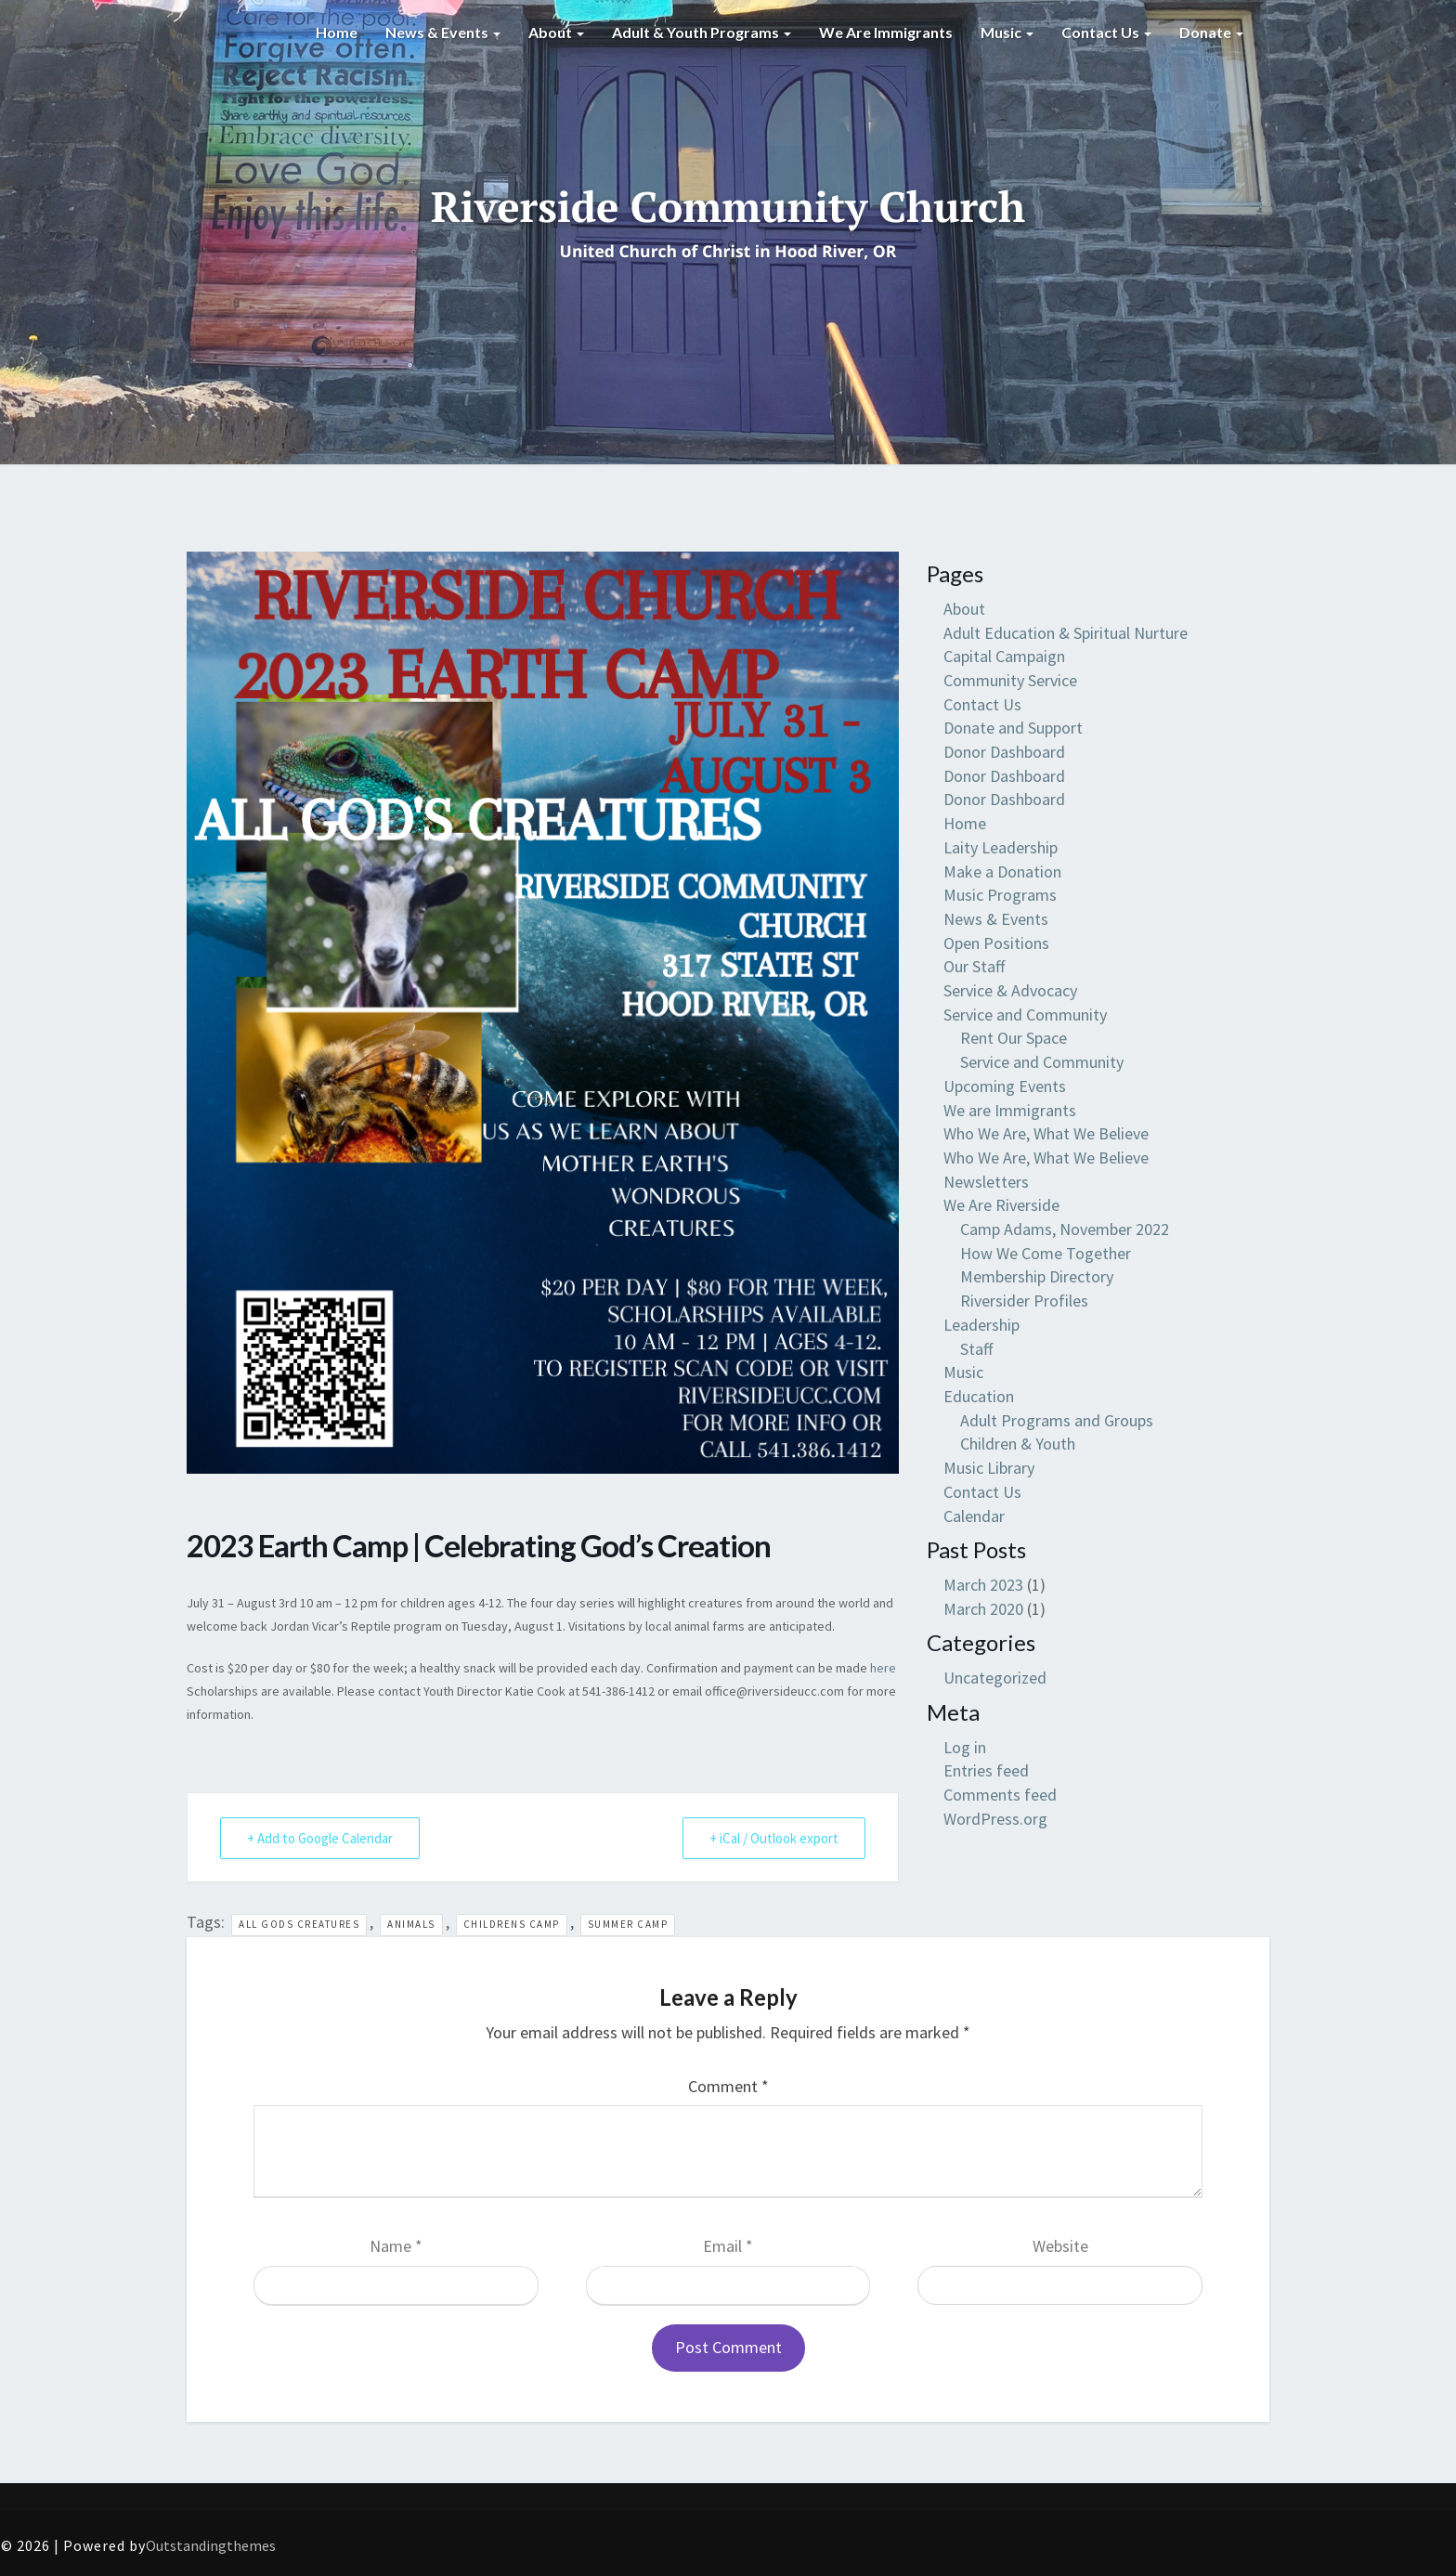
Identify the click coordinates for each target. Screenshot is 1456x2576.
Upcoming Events (1004, 1086)
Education (978, 1396)
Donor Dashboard (1004, 751)
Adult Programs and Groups (1056, 1420)
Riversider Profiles (1024, 1300)
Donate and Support (1013, 727)
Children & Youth (1017, 1443)
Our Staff (974, 966)
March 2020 (983, 1609)
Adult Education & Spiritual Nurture (1065, 633)
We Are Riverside (1001, 1205)
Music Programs (1000, 894)
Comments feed (1000, 1794)
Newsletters (986, 1181)
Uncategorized (994, 1677)
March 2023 (983, 1584)
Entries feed (986, 1770)
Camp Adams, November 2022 (1064, 1229)
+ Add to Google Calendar (320, 1838)
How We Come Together (1045, 1253)
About (556, 32)
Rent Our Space (1013, 1037)
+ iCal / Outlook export (773, 1838)
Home (337, 32)
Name (396, 2246)
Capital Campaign (1004, 656)
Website (1060, 2246)
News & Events (442, 32)
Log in (964, 1747)
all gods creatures (299, 1924)
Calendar (974, 1516)
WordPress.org (995, 1818)
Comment (728, 2086)
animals (411, 1924)
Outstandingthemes (211, 2545)
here (883, 1667)
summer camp (628, 1924)
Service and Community (1025, 1014)
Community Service (1010, 680)
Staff (976, 1349)
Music (1007, 32)
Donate (1211, 32)
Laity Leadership (1000, 847)
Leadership (981, 1324)
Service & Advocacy (1010, 990)
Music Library (988, 1467)
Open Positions (996, 943)
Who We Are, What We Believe (1046, 1133)
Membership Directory (1036, 1276)
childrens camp (511, 1924)
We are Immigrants (886, 32)
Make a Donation (1002, 871)
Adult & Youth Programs (701, 32)
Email (728, 2246)
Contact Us (1106, 32)
